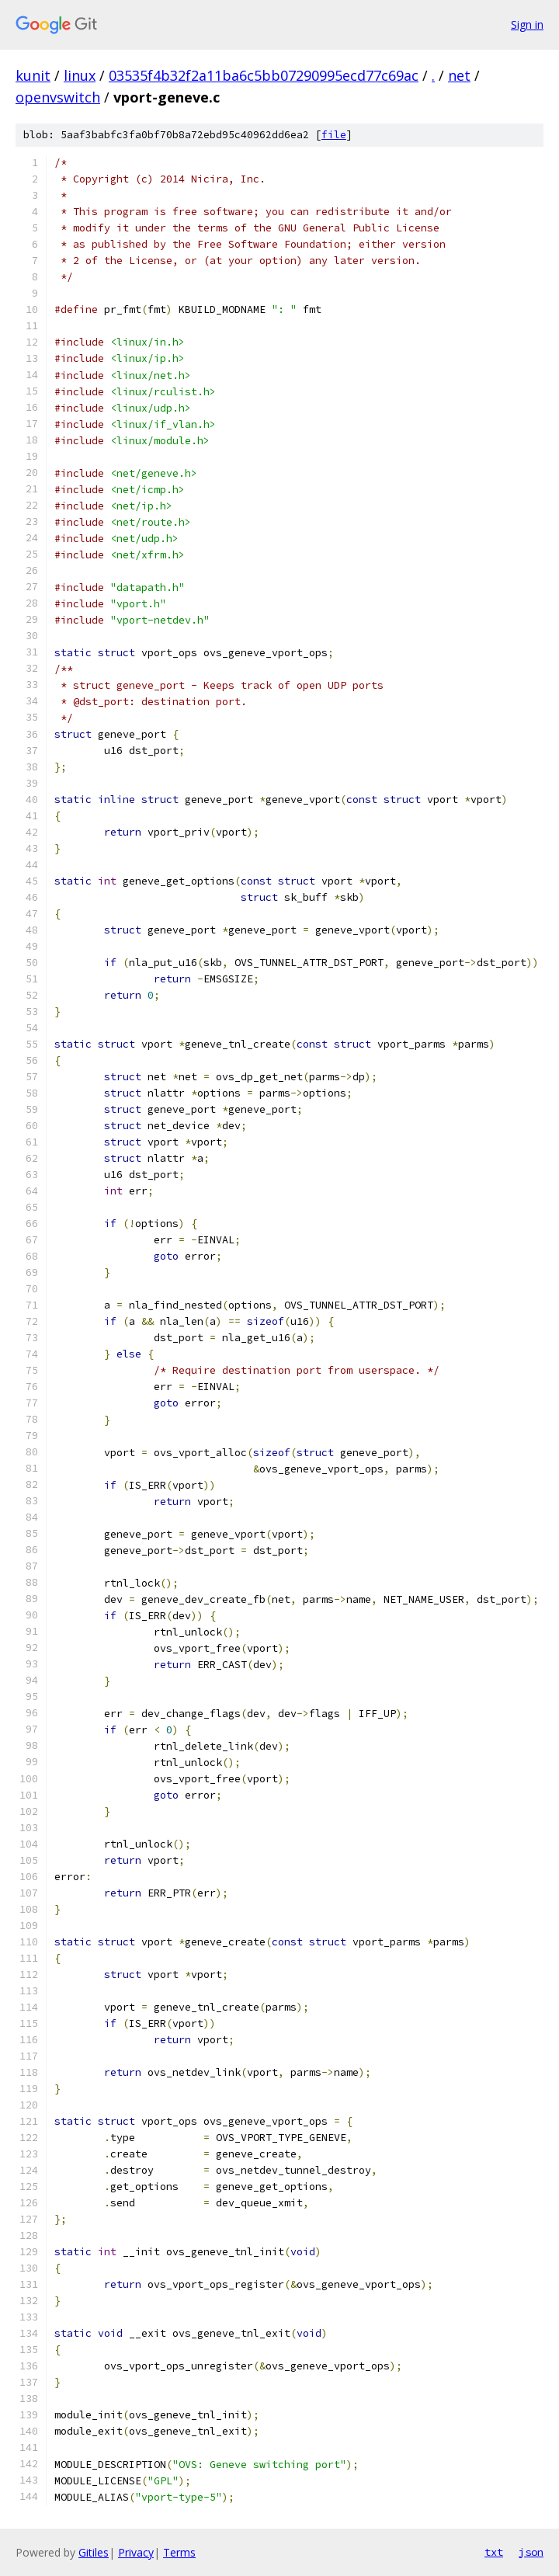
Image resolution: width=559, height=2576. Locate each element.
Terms (179, 2552)
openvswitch (58, 97)
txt (493, 2552)
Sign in (527, 24)
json (531, 2552)
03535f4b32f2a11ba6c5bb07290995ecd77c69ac (263, 75)
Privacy (136, 2552)
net (459, 75)
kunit (33, 75)
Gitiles (93, 2552)
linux (79, 75)
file (333, 134)
